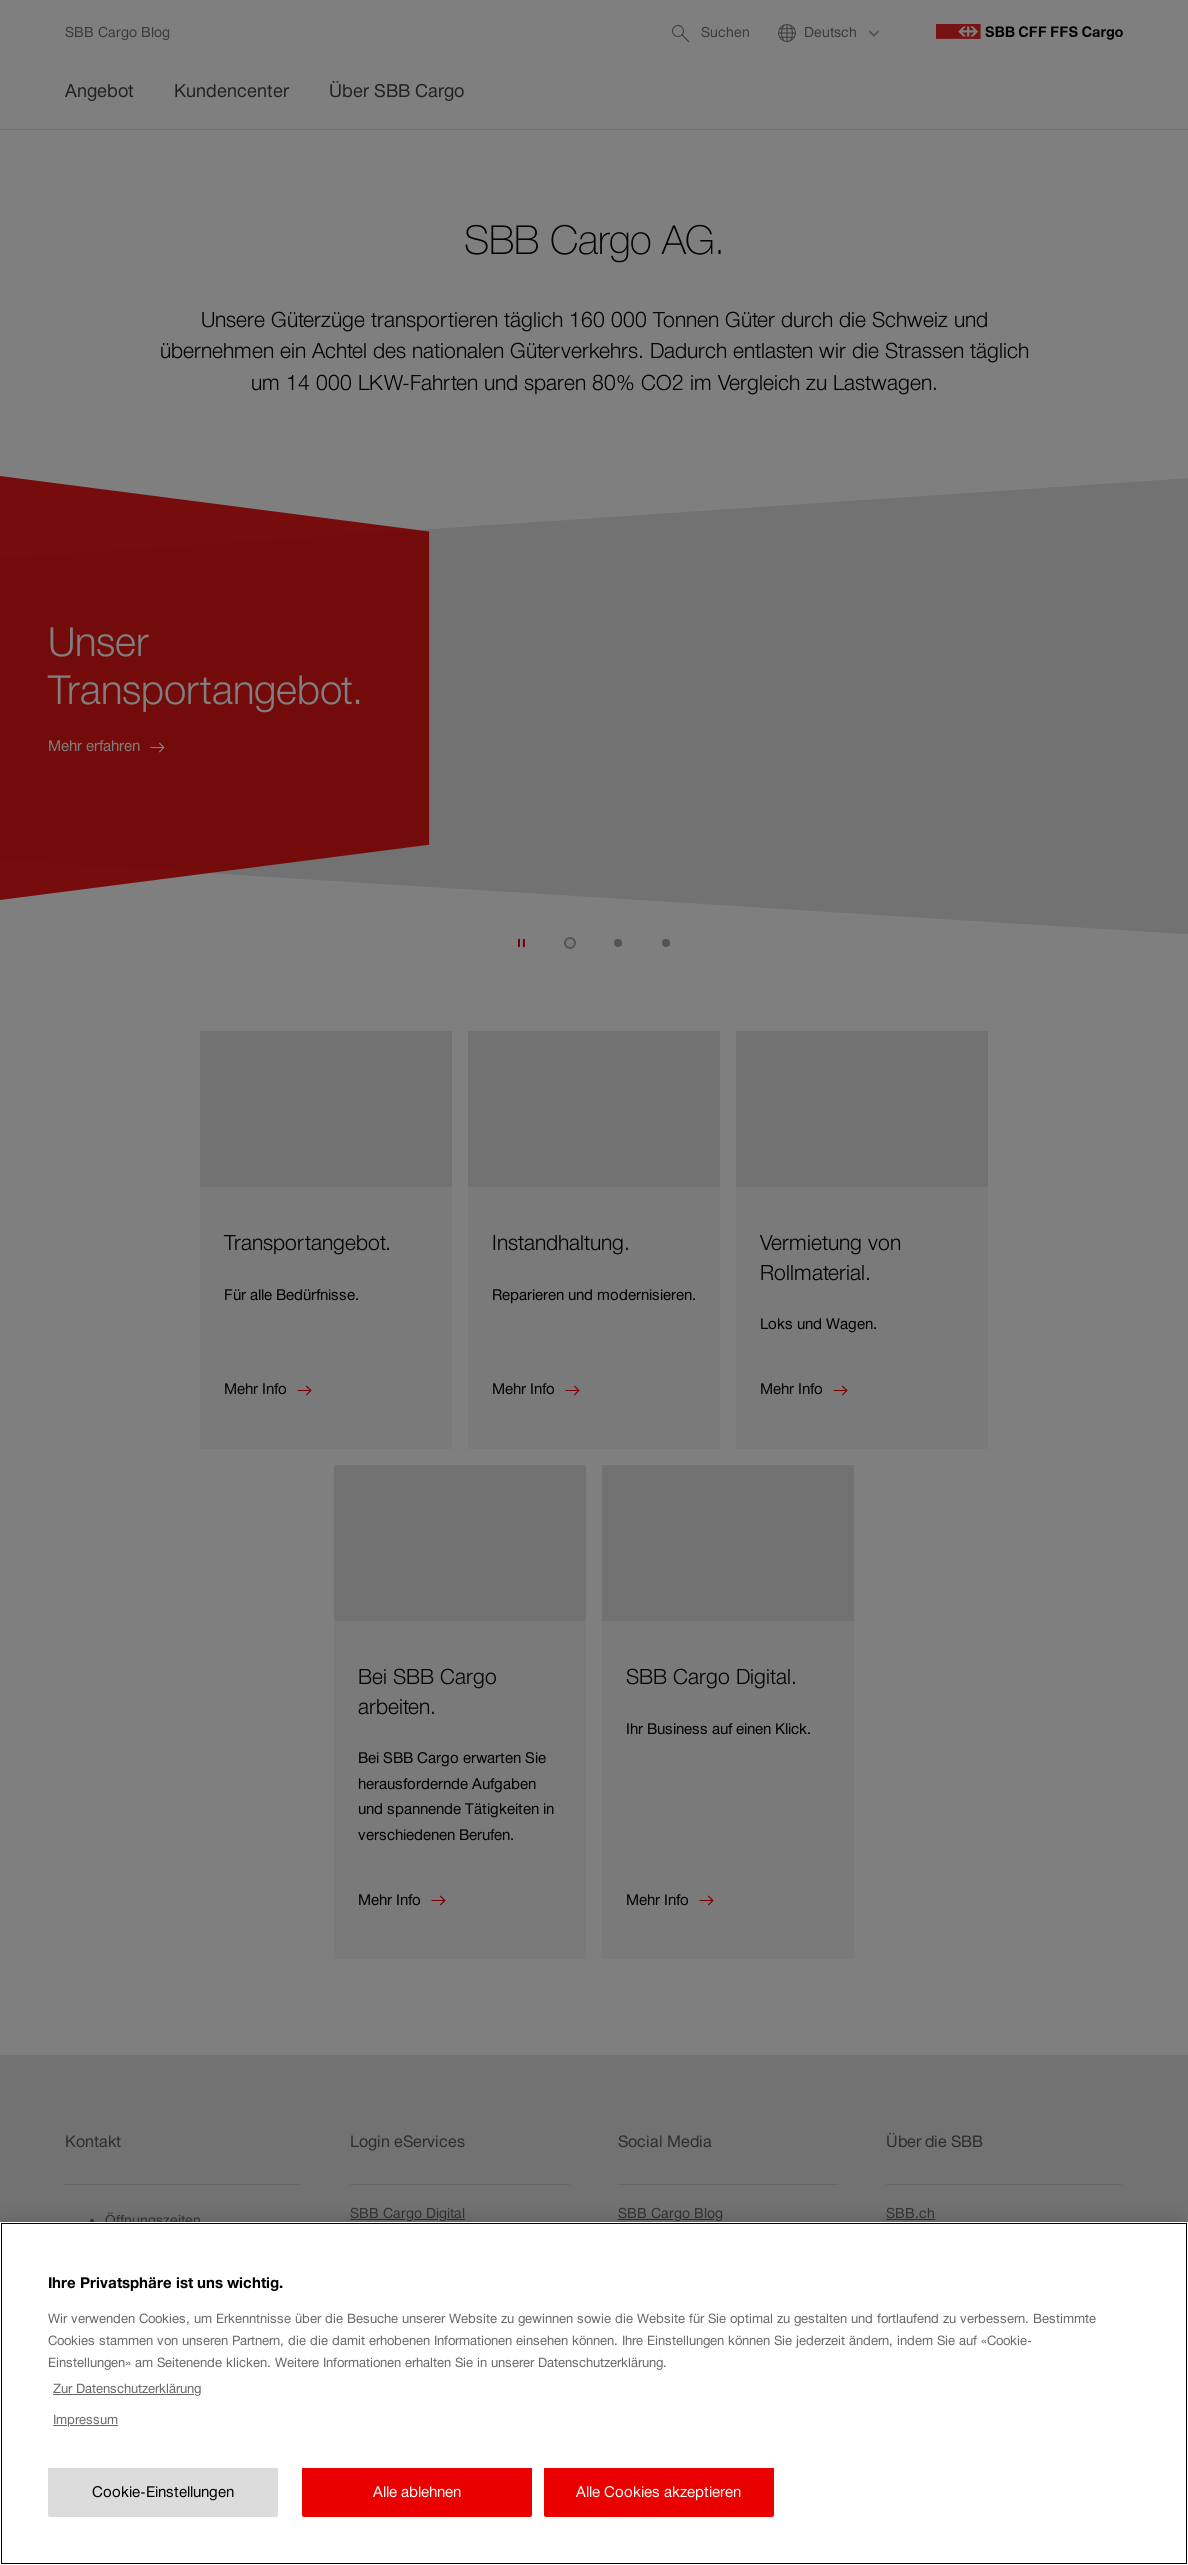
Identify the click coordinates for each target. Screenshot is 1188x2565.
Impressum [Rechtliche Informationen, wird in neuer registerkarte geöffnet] (85, 2492)
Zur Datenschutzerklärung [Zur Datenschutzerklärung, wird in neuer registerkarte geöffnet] (127, 2462)
